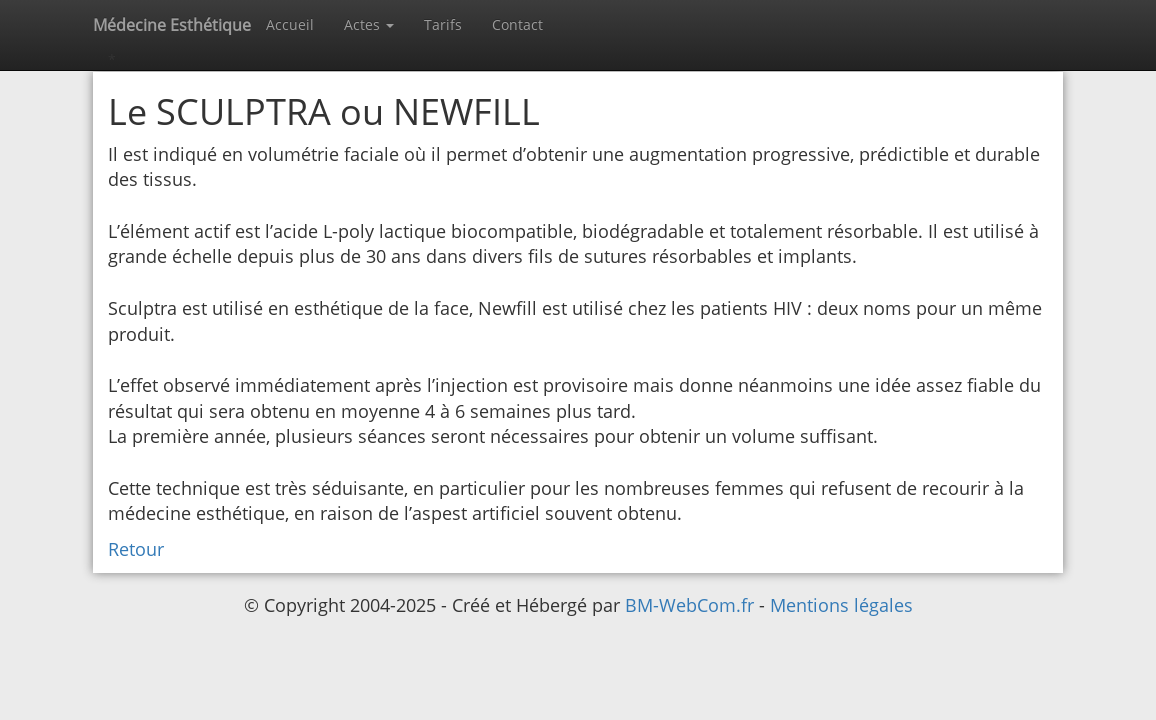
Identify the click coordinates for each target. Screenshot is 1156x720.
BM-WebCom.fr (692, 605)
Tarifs (443, 24)
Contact (517, 24)
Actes (369, 24)
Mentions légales (841, 605)
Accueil (290, 24)
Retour (136, 549)
